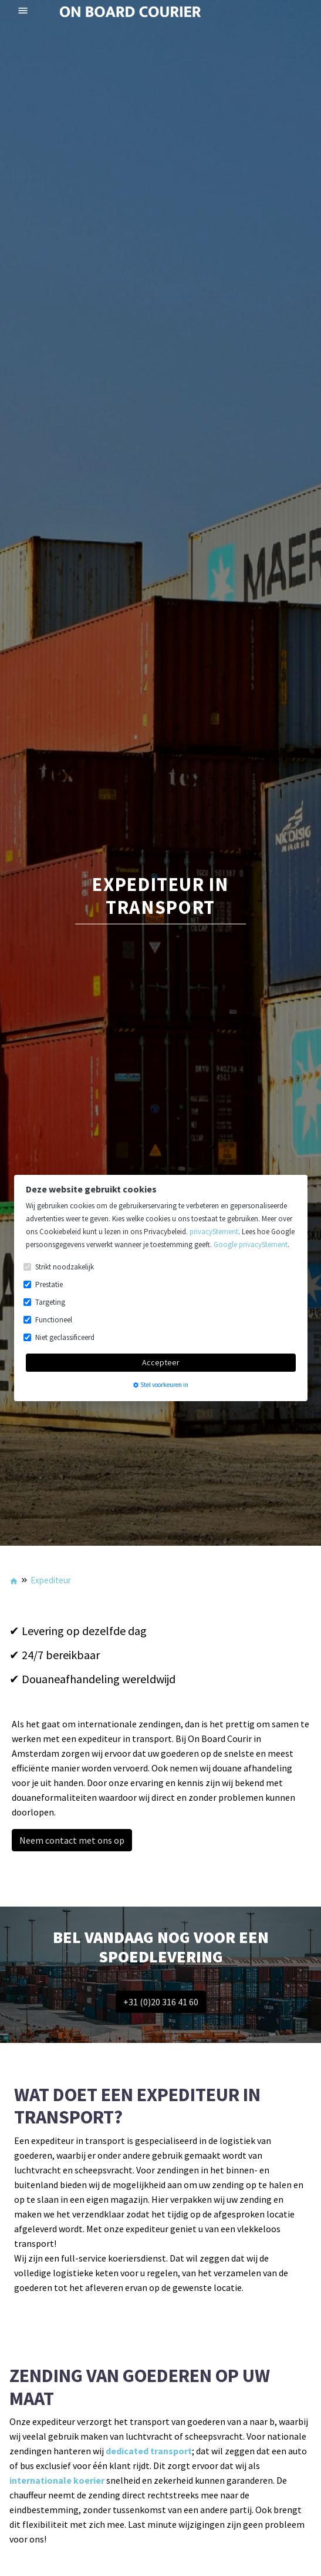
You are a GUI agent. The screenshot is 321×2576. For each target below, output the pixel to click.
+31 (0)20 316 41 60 (160, 2002)
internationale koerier (56, 2480)
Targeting (50, 1302)
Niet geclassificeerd (64, 1337)
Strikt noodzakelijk (64, 1267)
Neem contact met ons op (71, 1840)
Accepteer (161, 1362)
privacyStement (214, 1232)
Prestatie (49, 1284)
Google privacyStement (251, 1245)
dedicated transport (149, 2451)
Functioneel (53, 1320)
